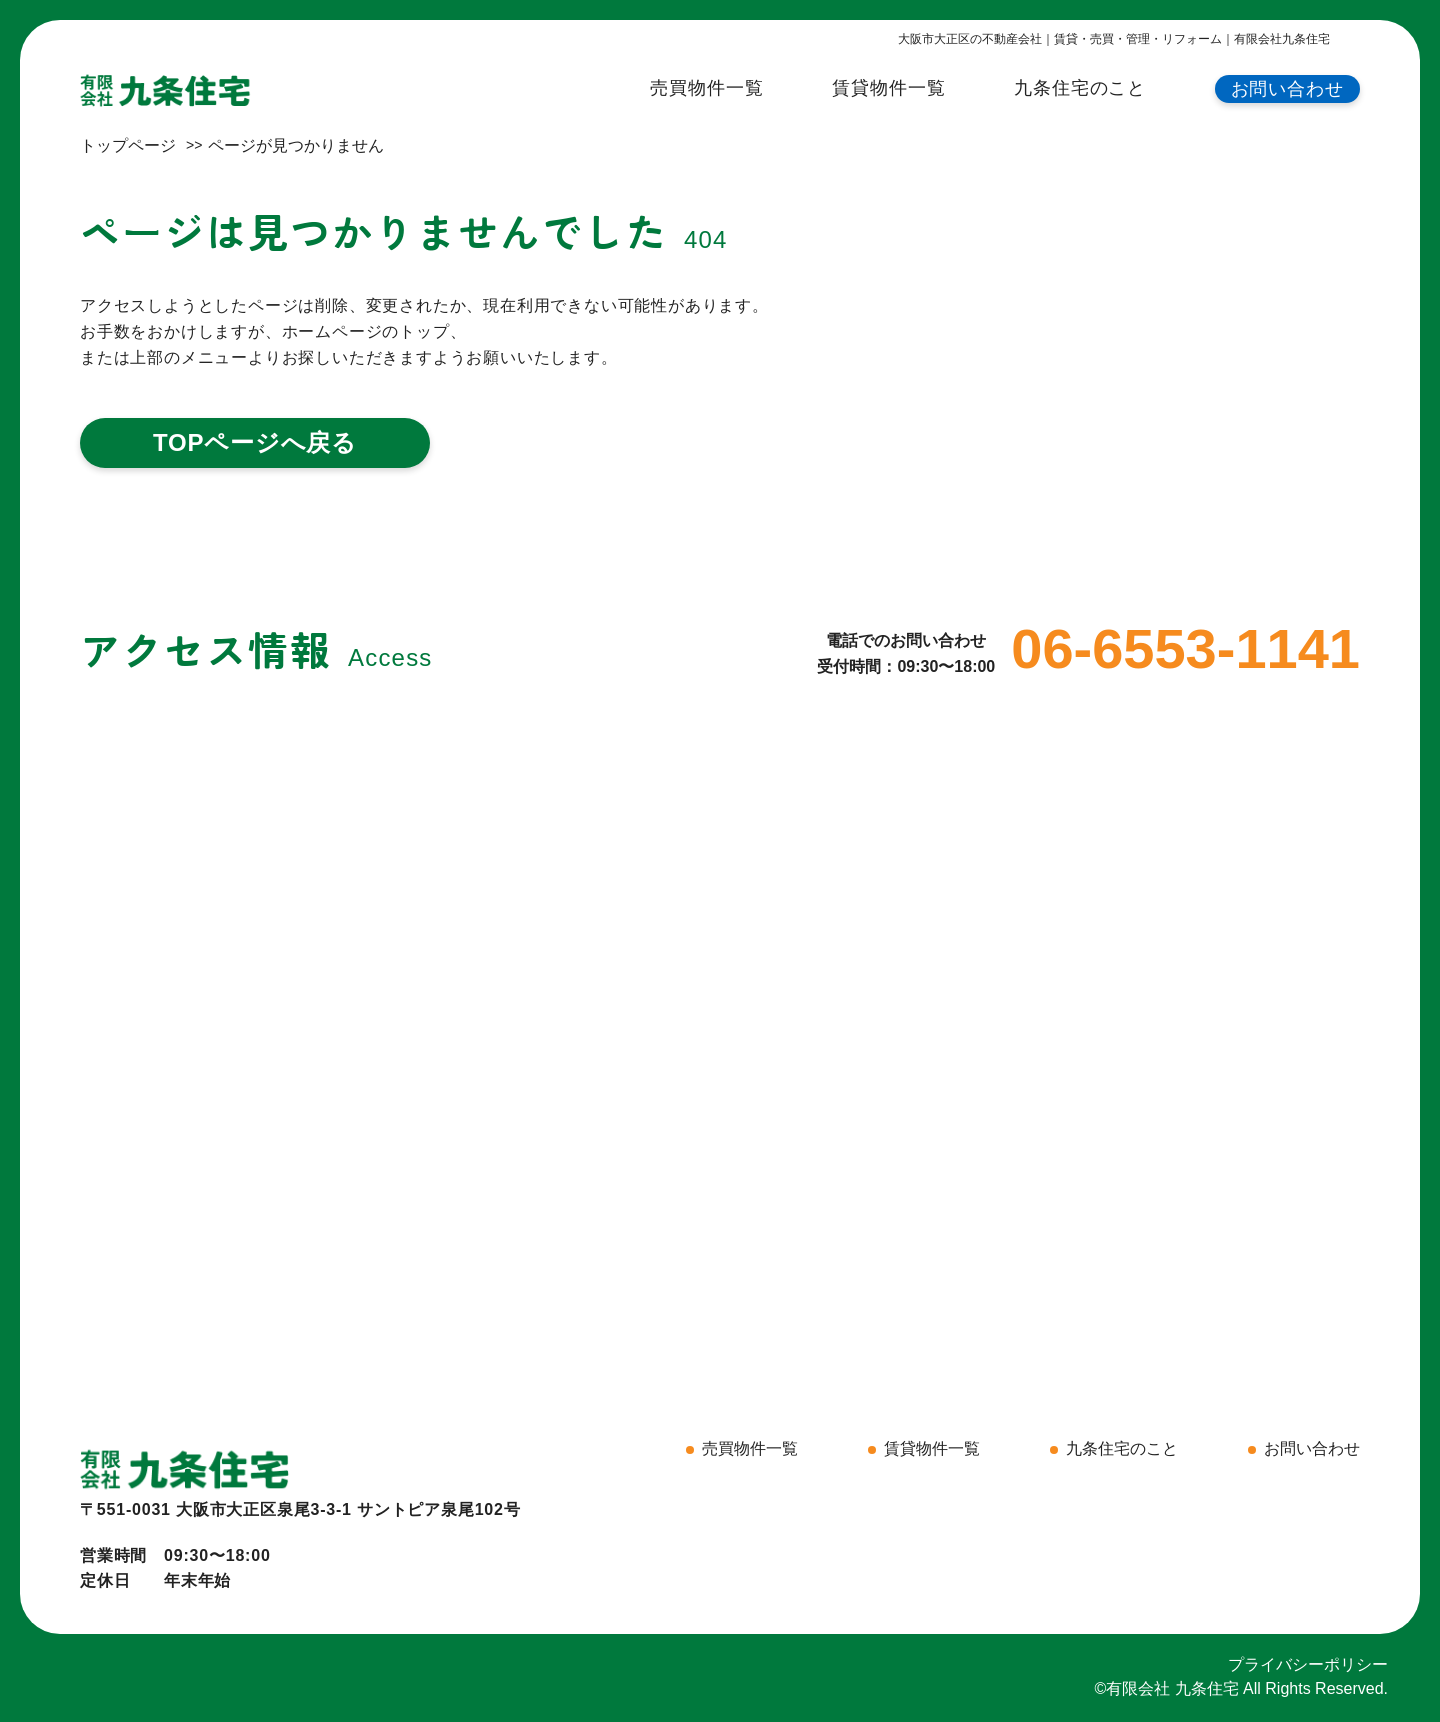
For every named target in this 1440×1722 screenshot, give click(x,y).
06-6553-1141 (1185, 649)
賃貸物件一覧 (888, 88)
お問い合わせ (1287, 89)
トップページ (128, 145)
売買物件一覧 (706, 88)
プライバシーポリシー (1308, 1664)
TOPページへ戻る (255, 442)
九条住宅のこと (1080, 88)
